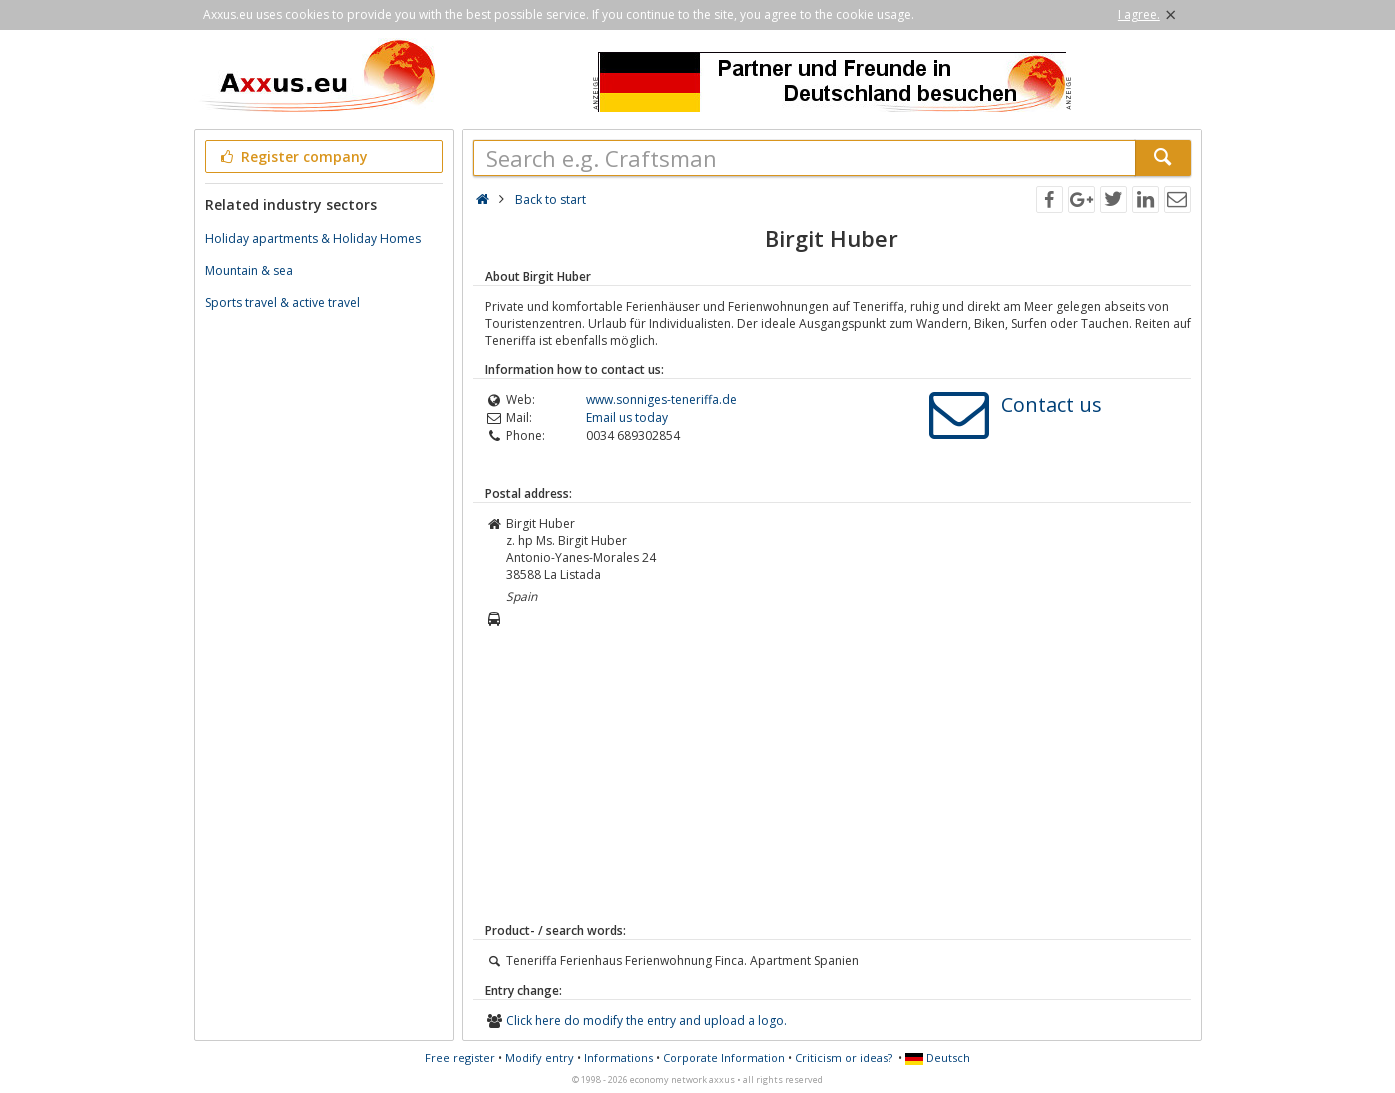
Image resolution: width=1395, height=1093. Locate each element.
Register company (293, 156)
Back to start (550, 199)
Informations (618, 1057)
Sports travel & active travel (282, 302)
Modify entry (539, 1057)
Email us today (627, 417)
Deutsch (937, 1057)
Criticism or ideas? (843, 1057)
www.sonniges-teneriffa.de (661, 399)
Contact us (1051, 404)
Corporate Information (724, 1057)
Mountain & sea (249, 270)
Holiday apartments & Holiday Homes (313, 238)
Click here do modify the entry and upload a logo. (646, 1020)
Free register (460, 1057)
